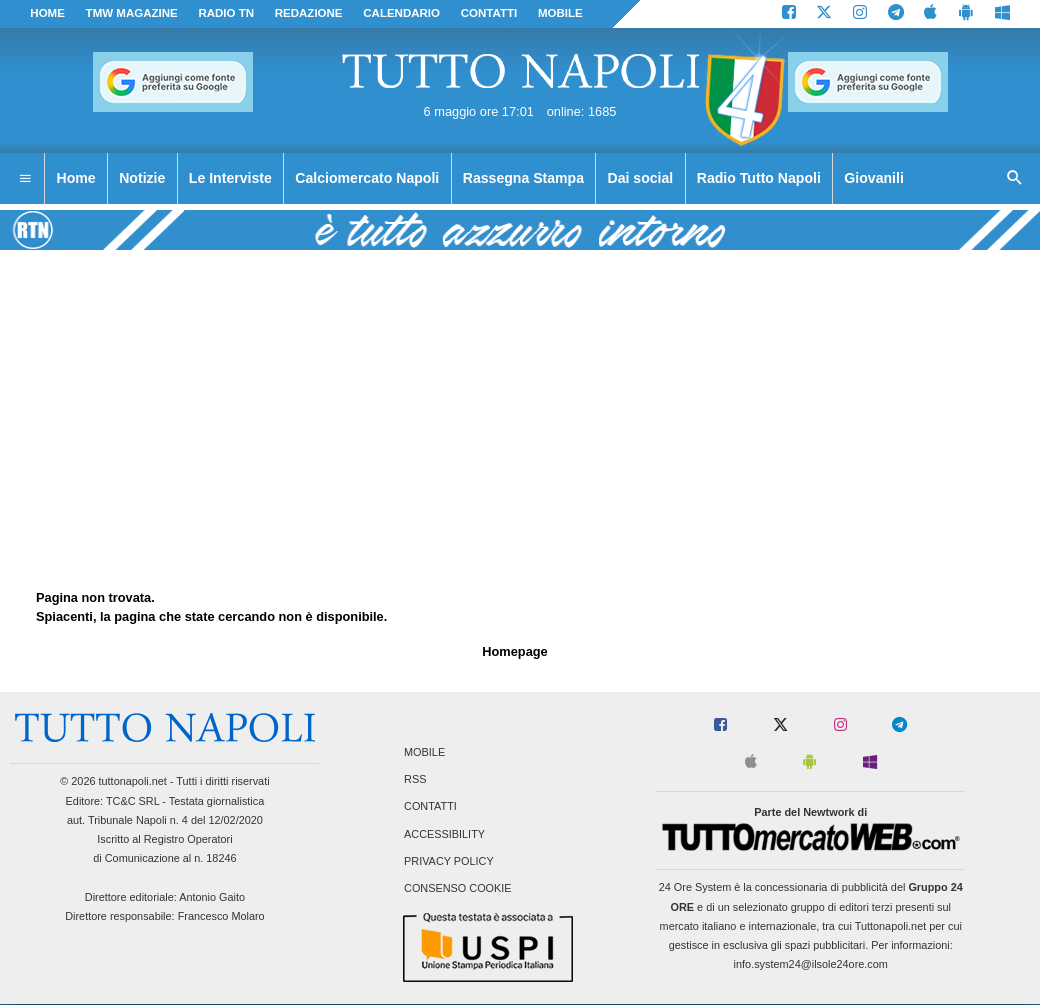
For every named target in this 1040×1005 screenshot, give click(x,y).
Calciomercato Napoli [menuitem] (367, 178)
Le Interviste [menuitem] (230, 178)
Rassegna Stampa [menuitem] (523, 178)
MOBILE (560, 13)
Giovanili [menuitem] (873, 178)
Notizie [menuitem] (142, 178)
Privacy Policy (449, 861)
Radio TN (226, 13)
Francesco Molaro (221, 916)
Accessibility (444, 834)
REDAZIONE (309, 13)
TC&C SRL (132, 801)
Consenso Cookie (458, 888)
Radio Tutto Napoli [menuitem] (759, 178)
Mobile (424, 752)
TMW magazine (132, 13)
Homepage (514, 651)
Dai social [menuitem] (641, 178)
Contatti (430, 807)
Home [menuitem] (76, 178)
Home (47, 13)
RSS (415, 780)
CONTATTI (489, 13)
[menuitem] (25, 179)
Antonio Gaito (212, 897)
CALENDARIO (401, 13)
